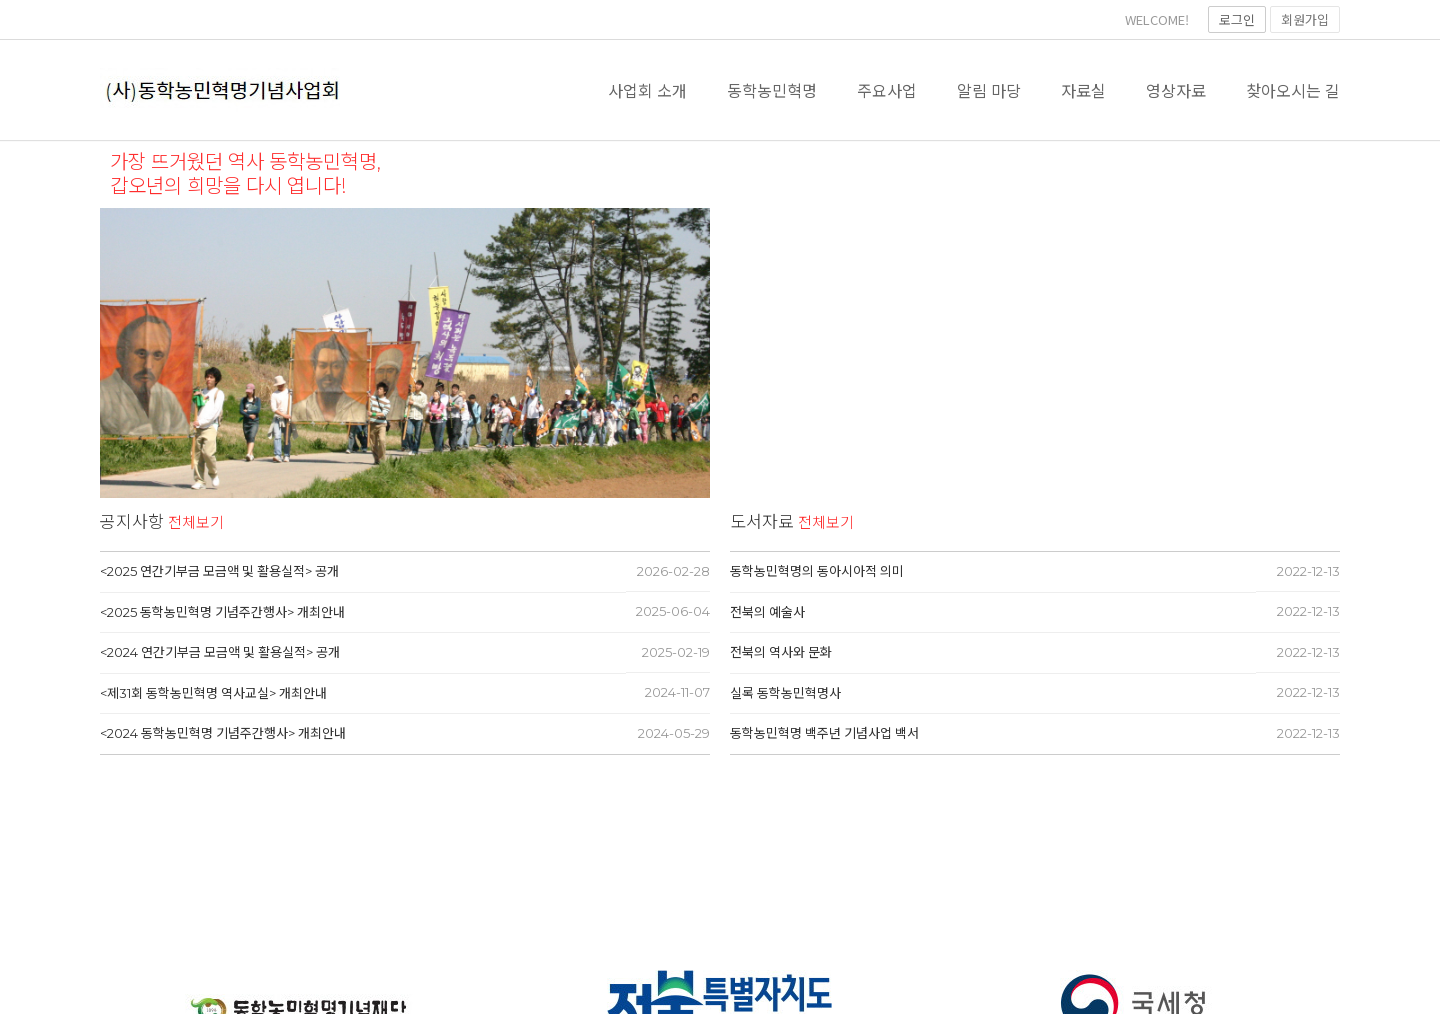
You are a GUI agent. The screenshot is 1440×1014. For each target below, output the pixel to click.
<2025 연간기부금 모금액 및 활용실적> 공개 (219, 571)
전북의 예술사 (767, 612)
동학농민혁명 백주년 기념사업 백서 (824, 733)
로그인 (1237, 19)
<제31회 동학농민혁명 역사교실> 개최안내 (213, 693)
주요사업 (887, 90)
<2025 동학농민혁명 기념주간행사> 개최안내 (222, 612)
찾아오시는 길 (1293, 90)
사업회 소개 (647, 90)
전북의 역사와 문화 (781, 652)
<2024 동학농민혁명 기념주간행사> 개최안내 (223, 733)
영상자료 (1176, 90)
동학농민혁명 (772, 90)
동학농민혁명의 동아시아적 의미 (817, 571)
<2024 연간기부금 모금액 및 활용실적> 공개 (220, 652)
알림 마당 (989, 90)
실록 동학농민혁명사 (785, 693)
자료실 (1083, 90)
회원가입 (1305, 19)
